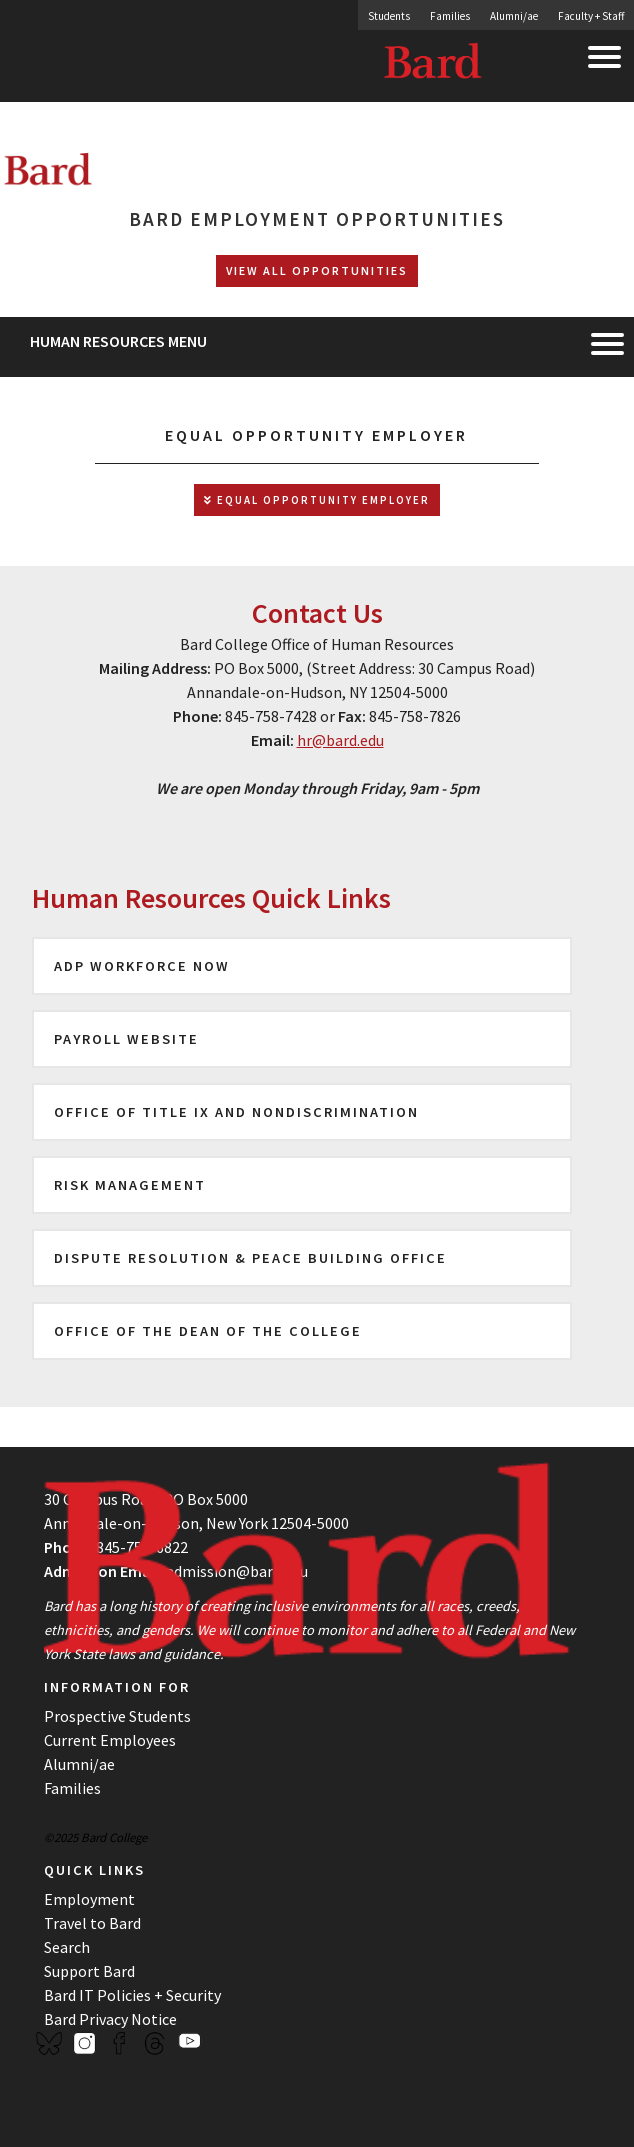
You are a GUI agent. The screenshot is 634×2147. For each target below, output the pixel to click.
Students (389, 16)
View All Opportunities (317, 270)
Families (450, 16)
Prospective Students (117, 1716)
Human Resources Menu (118, 341)
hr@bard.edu (340, 740)
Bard (434, 65)
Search (67, 1947)
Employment (89, 1899)
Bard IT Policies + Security (132, 1995)
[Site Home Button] (225, 181)
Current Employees (110, 1740)
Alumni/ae (514, 16)
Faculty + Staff (591, 16)
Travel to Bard (92, 1923)
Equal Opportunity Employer (317, 500)
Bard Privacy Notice (110, 2019)
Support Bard (89, 1971)
